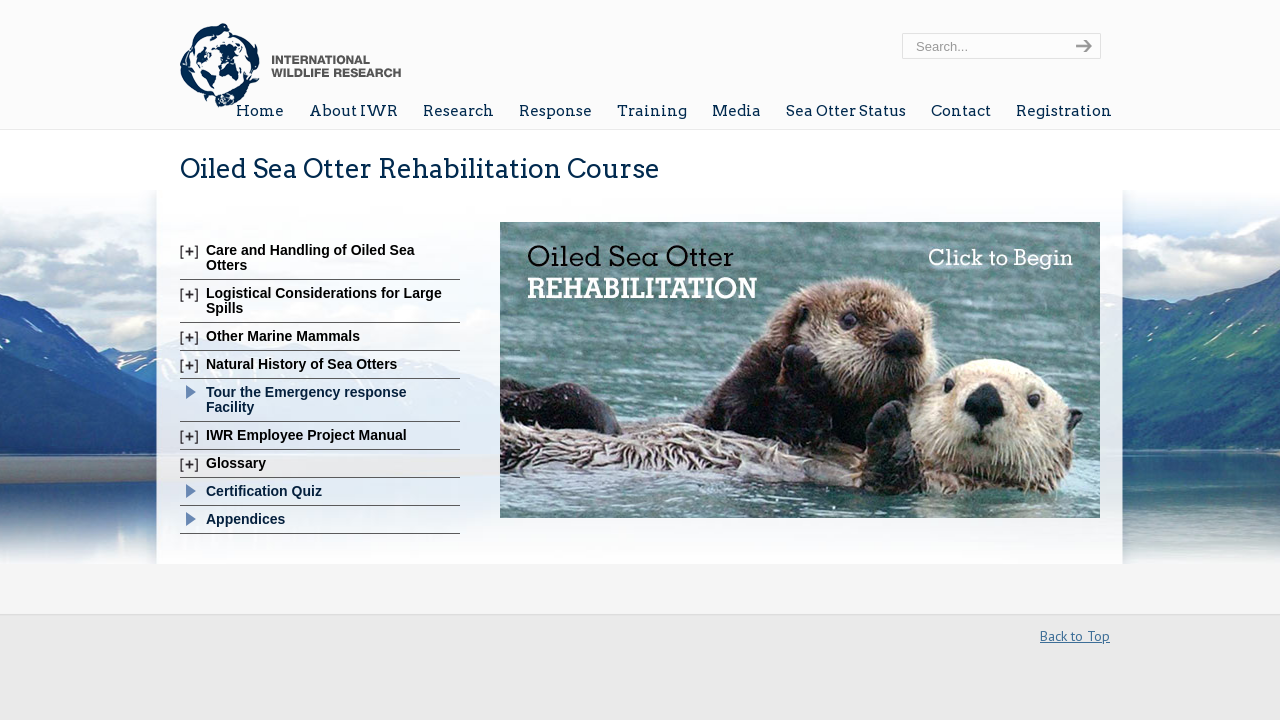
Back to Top (1075, 636)
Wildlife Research (290, 57)
